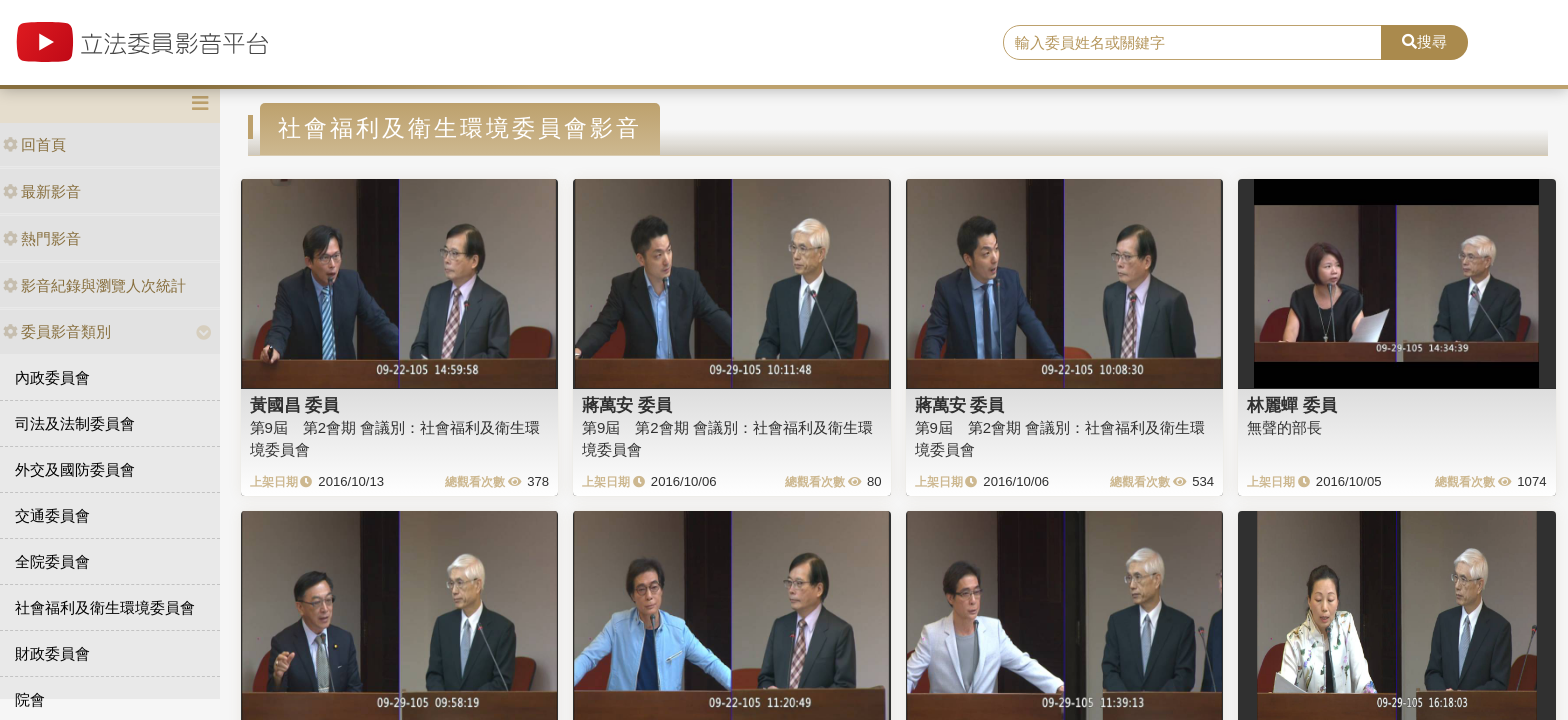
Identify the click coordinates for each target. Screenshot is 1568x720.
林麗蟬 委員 (1292, 405)
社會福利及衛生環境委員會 (105, 607)
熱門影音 (42, 238)
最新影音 (42, 191)
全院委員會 (52, 561)
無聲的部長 (1284, 427)
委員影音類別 (57, 331)
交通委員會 (52, 515)
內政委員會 (52, 377)
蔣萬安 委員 (627, 405)
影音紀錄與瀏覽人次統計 (94, 285)
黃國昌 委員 (295, 405)
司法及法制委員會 (75, 423)
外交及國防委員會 (75, 469)
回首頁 (34, 144)
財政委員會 (52, 653)
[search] (1193, 43)
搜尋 (1424, 41)
